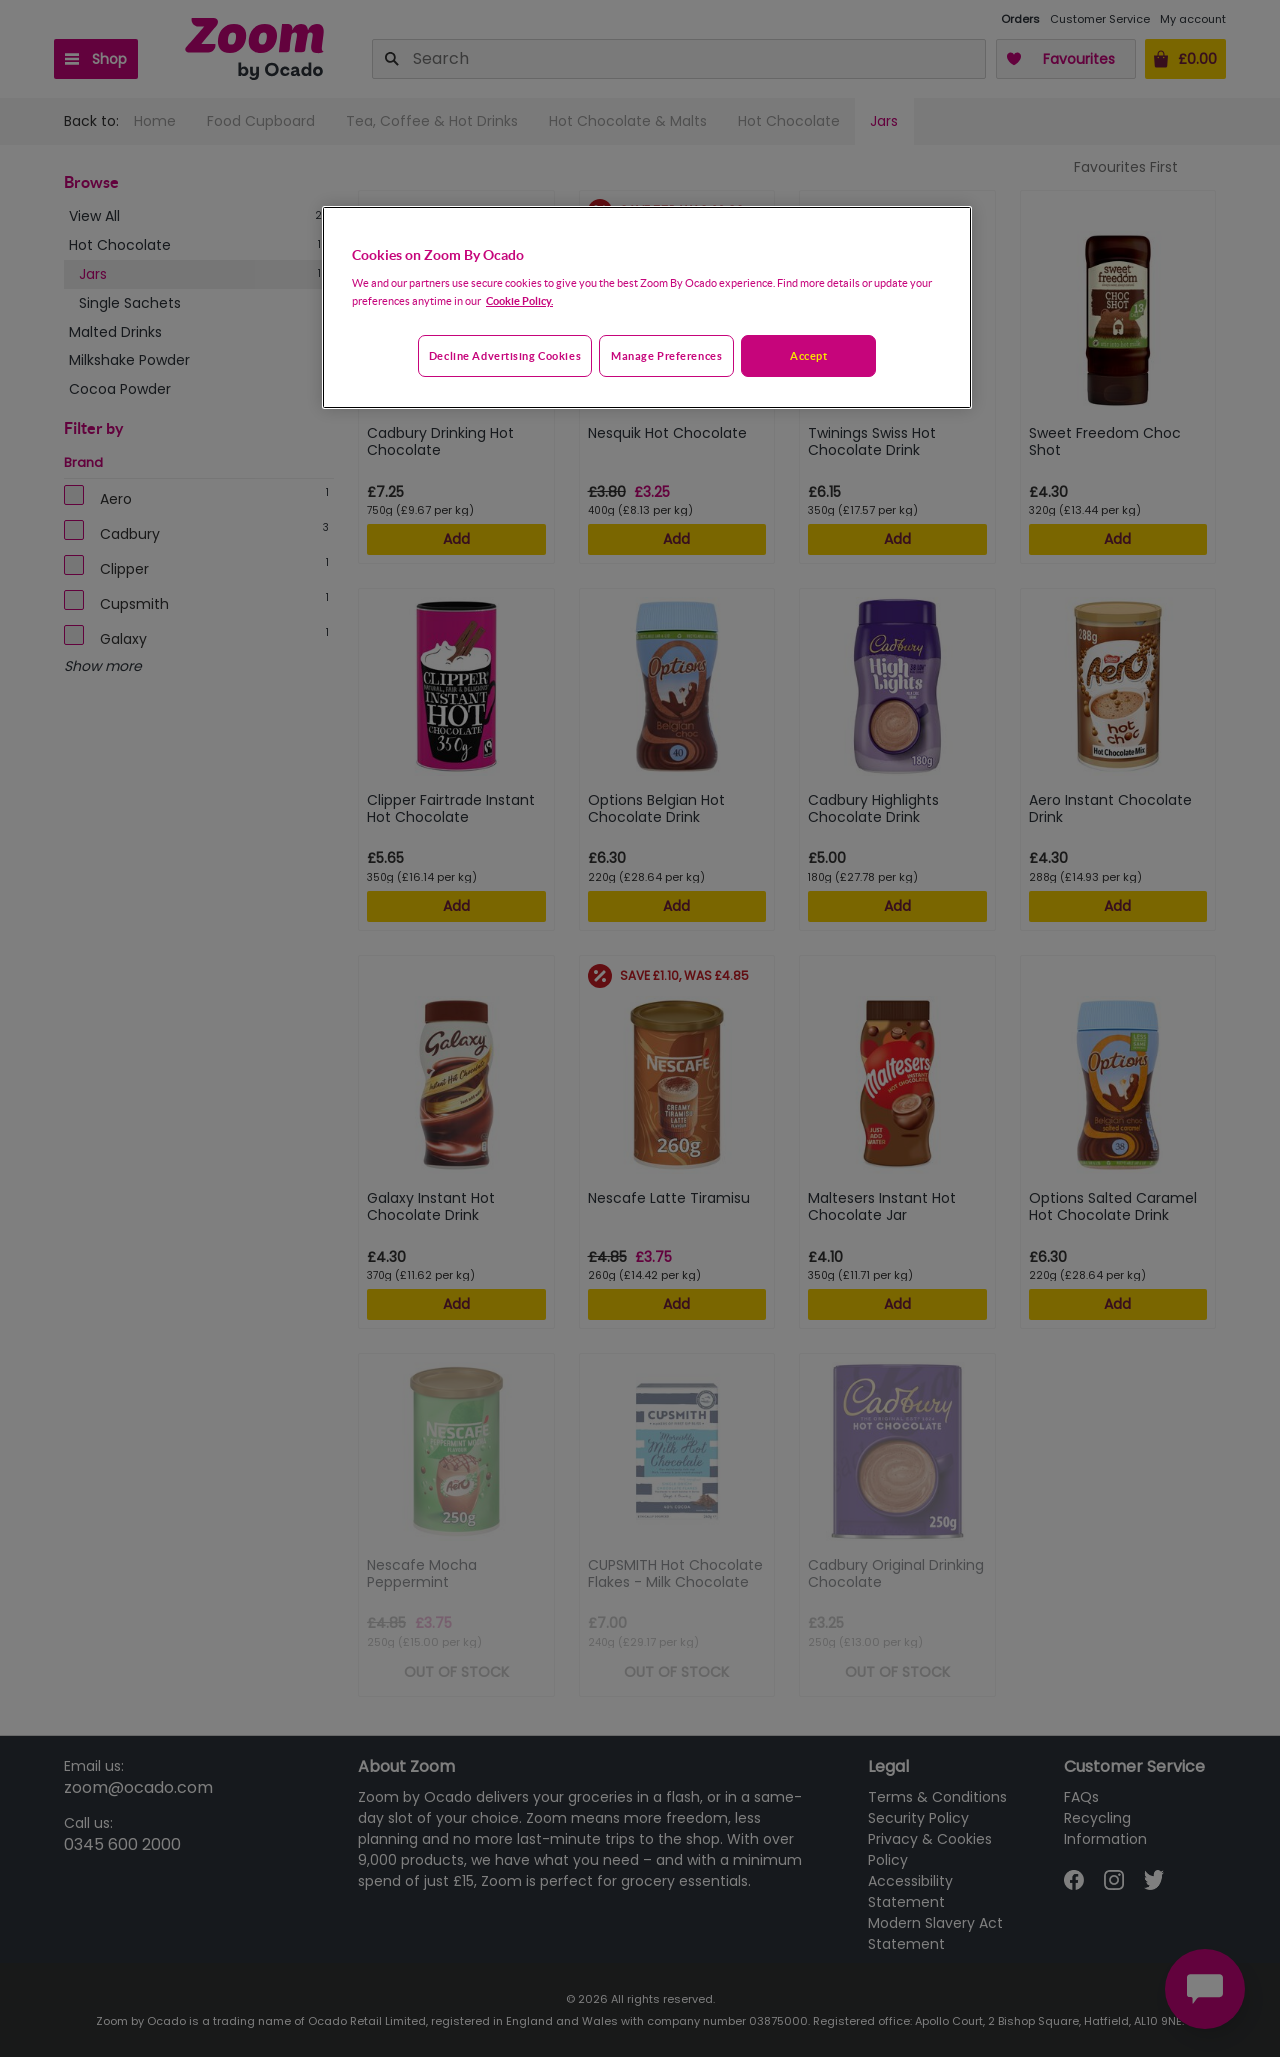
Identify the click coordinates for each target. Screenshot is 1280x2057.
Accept (808, 355)
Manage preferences (666, 355)
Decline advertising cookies (505, 355)
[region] (647, 308)
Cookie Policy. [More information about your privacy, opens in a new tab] (519, 300)
